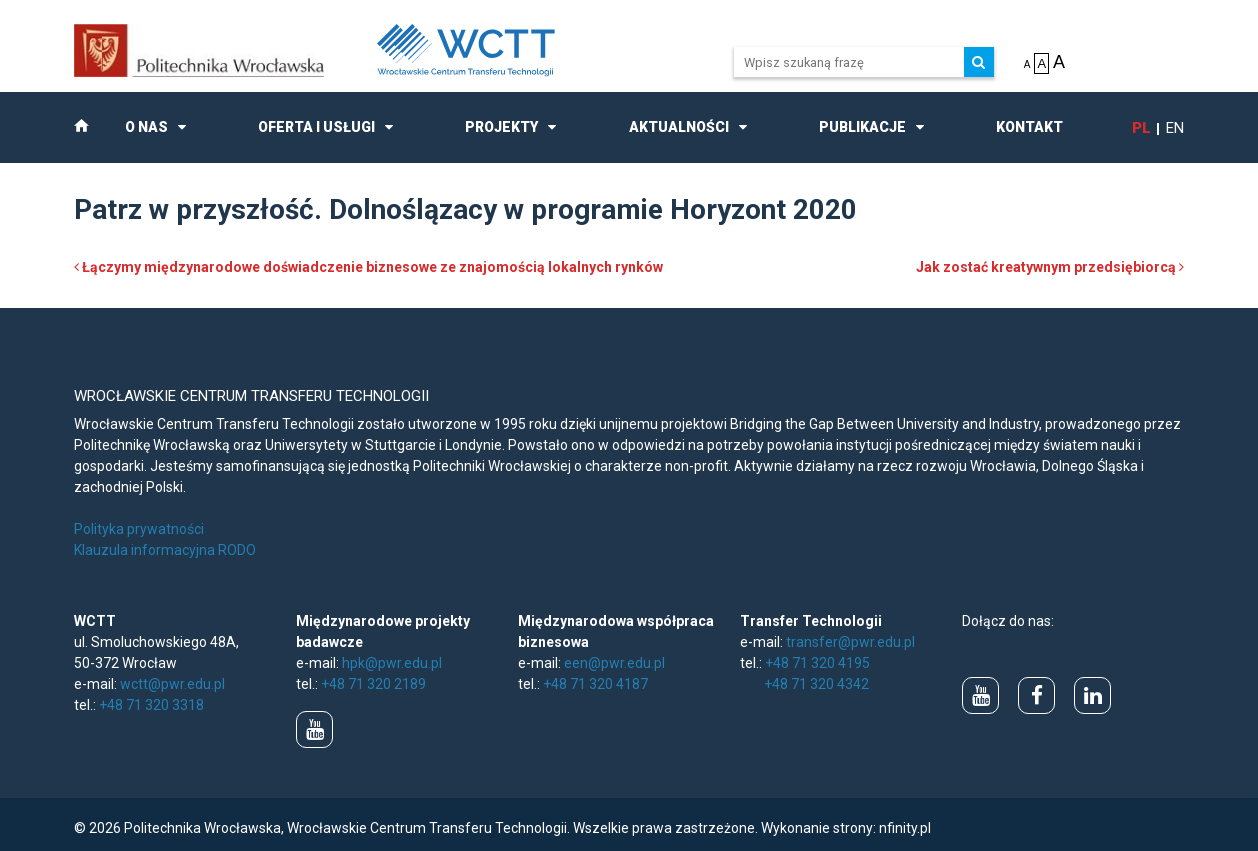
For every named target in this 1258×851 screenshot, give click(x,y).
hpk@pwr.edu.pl (392, 663)
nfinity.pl (905, 828)
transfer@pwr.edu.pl (850, 642)
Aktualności (679, 127)
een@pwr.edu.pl (614, 663)
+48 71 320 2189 (373, 684)
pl (1141, 128)
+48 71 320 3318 (151, 705)
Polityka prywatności (139, 529)
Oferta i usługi (316, 127)
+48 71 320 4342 (816, 684)
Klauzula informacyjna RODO (165, 550)
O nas (146, 127)
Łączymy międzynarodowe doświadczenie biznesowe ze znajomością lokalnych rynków (368, 267)
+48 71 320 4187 (595, 684)
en (1175, 128)
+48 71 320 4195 (817, 663)
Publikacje (862, 127)
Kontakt (1029, 127)
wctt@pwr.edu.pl (172, 684)
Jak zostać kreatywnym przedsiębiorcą (1050, 267)
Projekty (501, 127)
